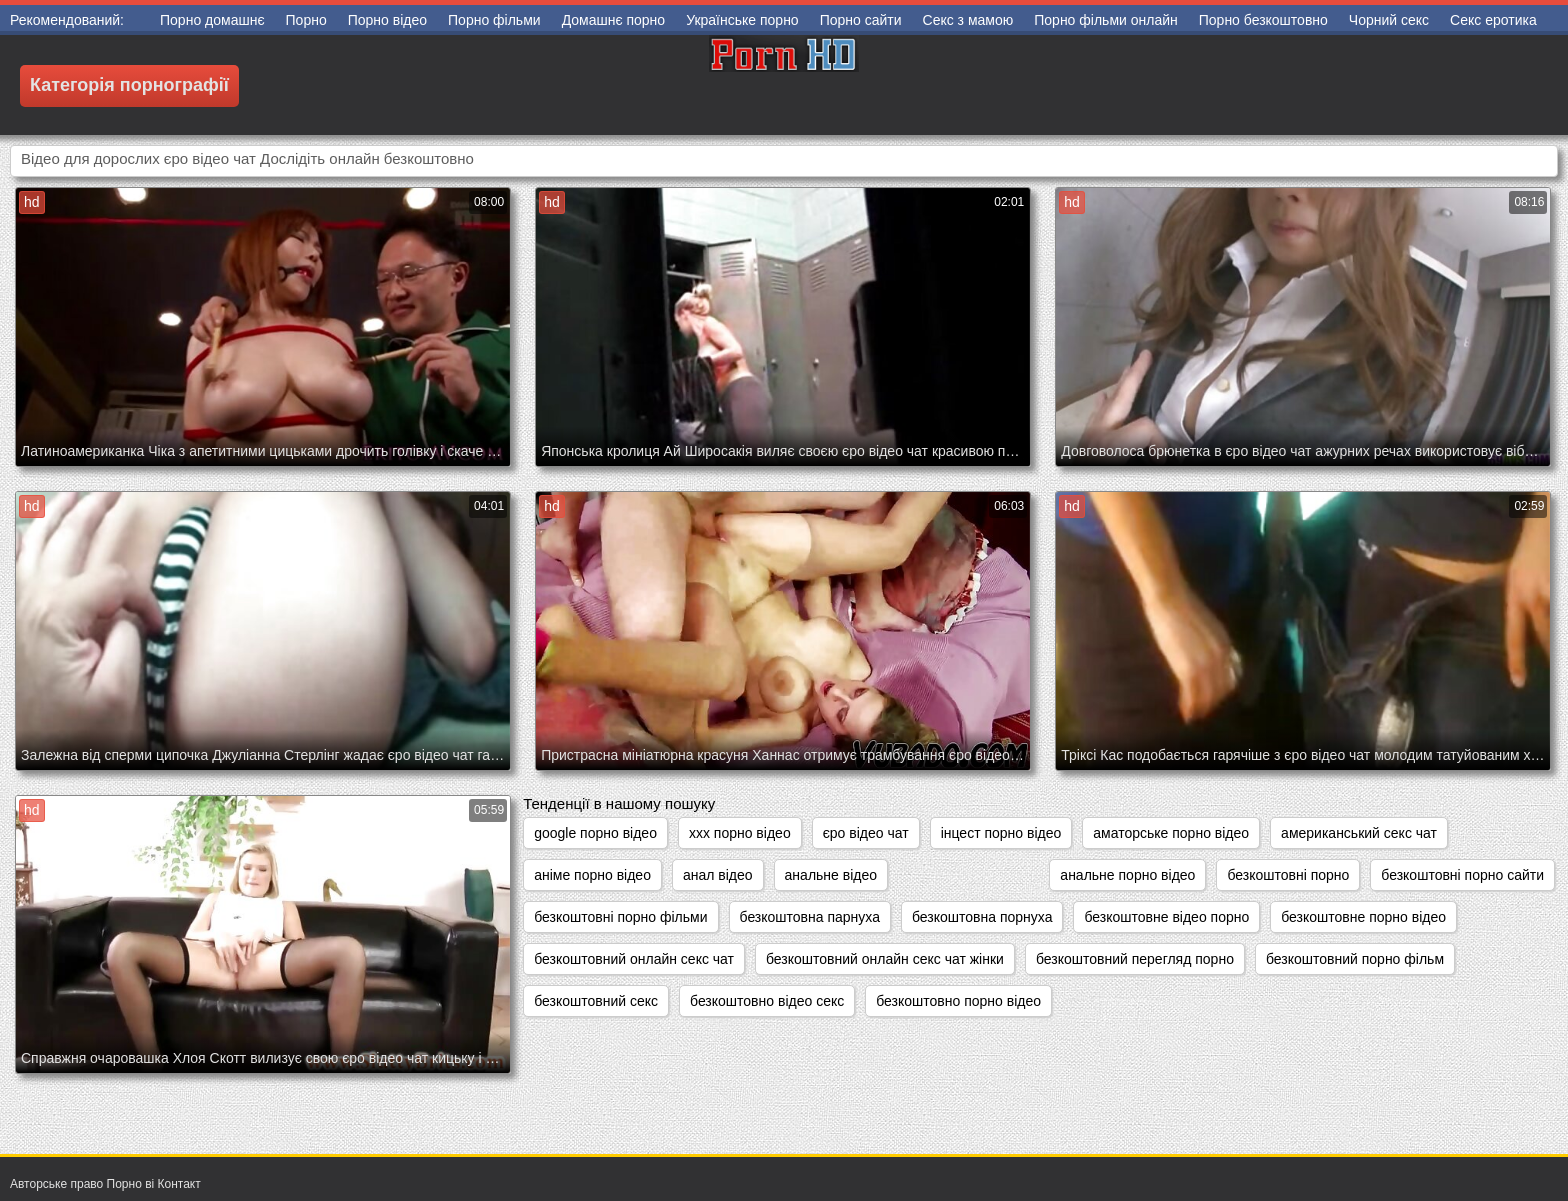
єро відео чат (866, 833)
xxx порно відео (740, 833)
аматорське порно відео (1171, 833)
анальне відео (831, 875)
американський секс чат (1359, 833)
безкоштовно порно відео (958, 1001)
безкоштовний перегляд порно (1135, 959)
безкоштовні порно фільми (620, 917)
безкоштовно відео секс (767, 1001)
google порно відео (595, 833)
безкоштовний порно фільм (1355, 959)
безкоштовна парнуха (810, 917)
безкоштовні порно (1288, 875)
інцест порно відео (1001, 833)
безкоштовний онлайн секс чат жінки (885, 959)
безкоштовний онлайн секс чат (634, 959)
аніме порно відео (592, 875)
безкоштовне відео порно (1166, 917)
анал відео (718, 875)
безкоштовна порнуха (982, 917)
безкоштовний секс (596, 1001)
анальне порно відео (1127, 875)
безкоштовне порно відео (1363, 917)
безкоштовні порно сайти (1462, 875)
